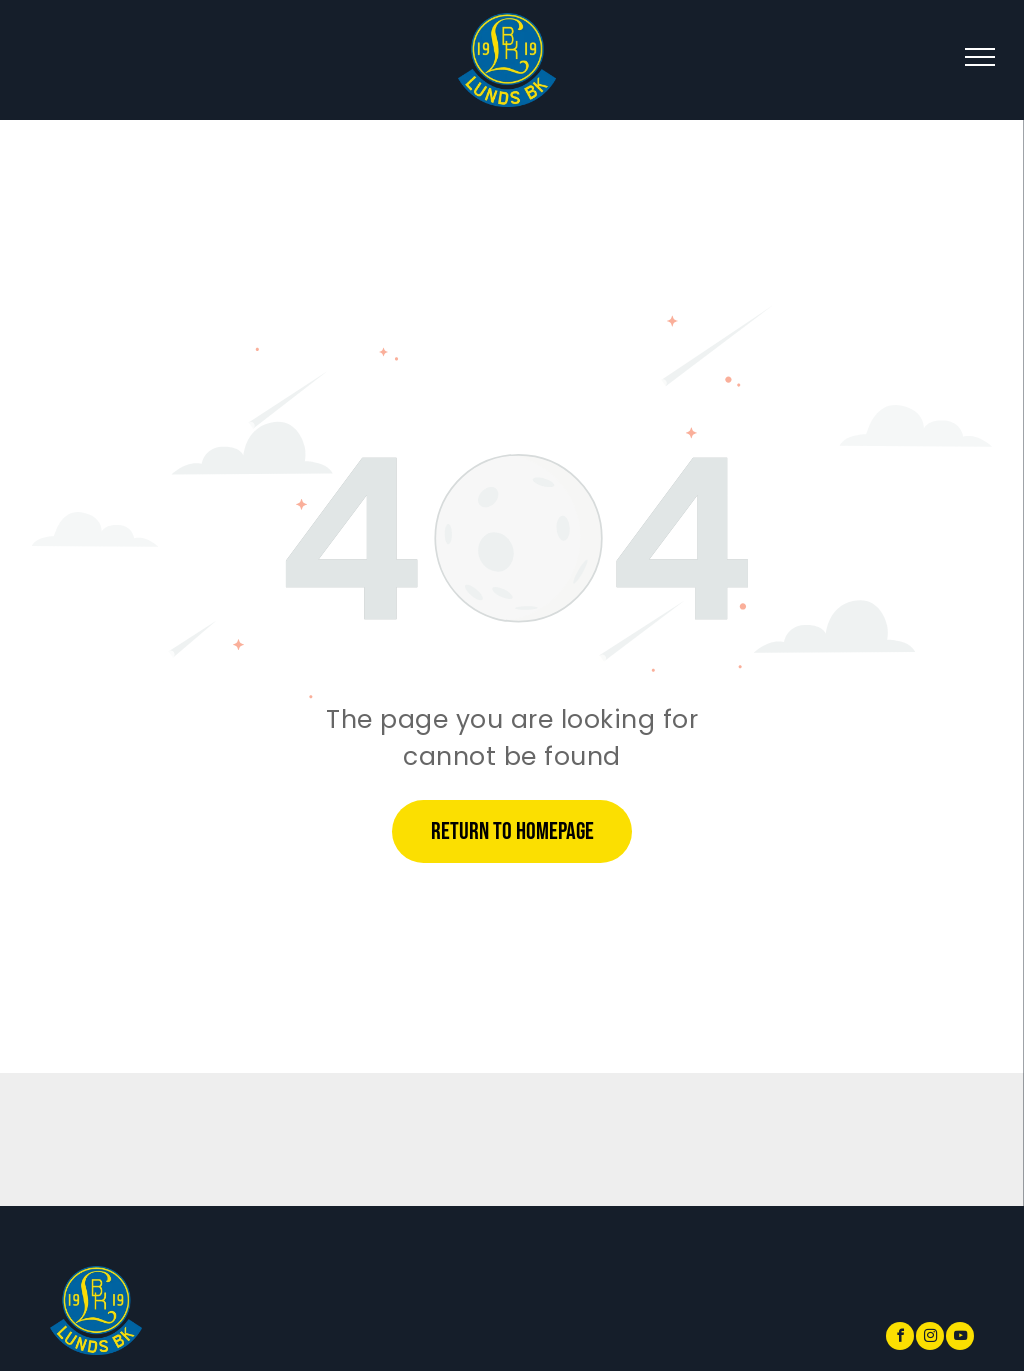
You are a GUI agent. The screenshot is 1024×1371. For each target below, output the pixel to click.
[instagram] (930, 1338)
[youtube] (960, 1338)
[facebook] (900, 1338)
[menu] (980, 57)
